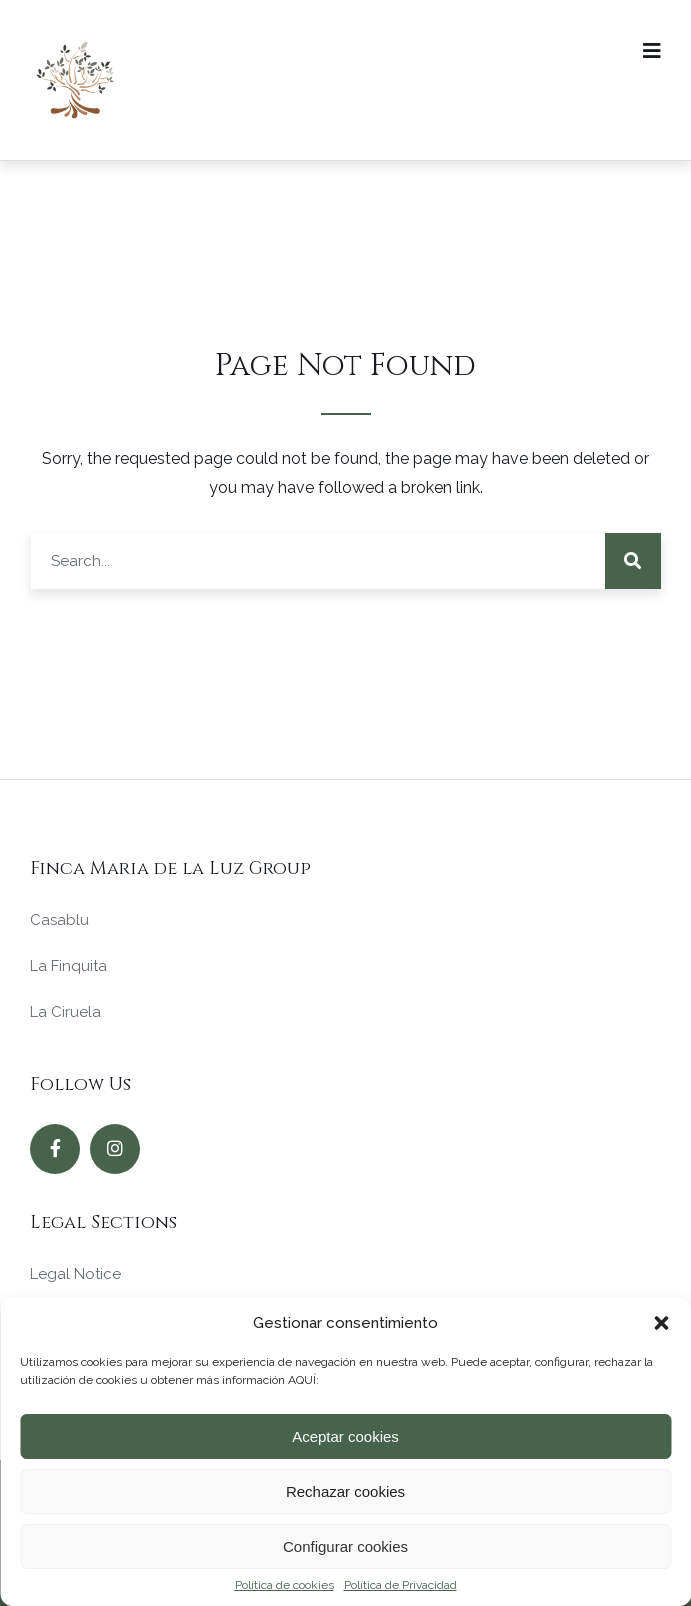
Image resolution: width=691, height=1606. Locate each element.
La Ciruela (65, 1012)
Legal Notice (75, 1274)
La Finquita (68, 966)
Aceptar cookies (345, 1436)
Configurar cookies (345, 1546)
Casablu (59, 920)
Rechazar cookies (345, 1491)
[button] (661, 1323)
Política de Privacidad (400, 1585)
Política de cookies (284, 1585)
